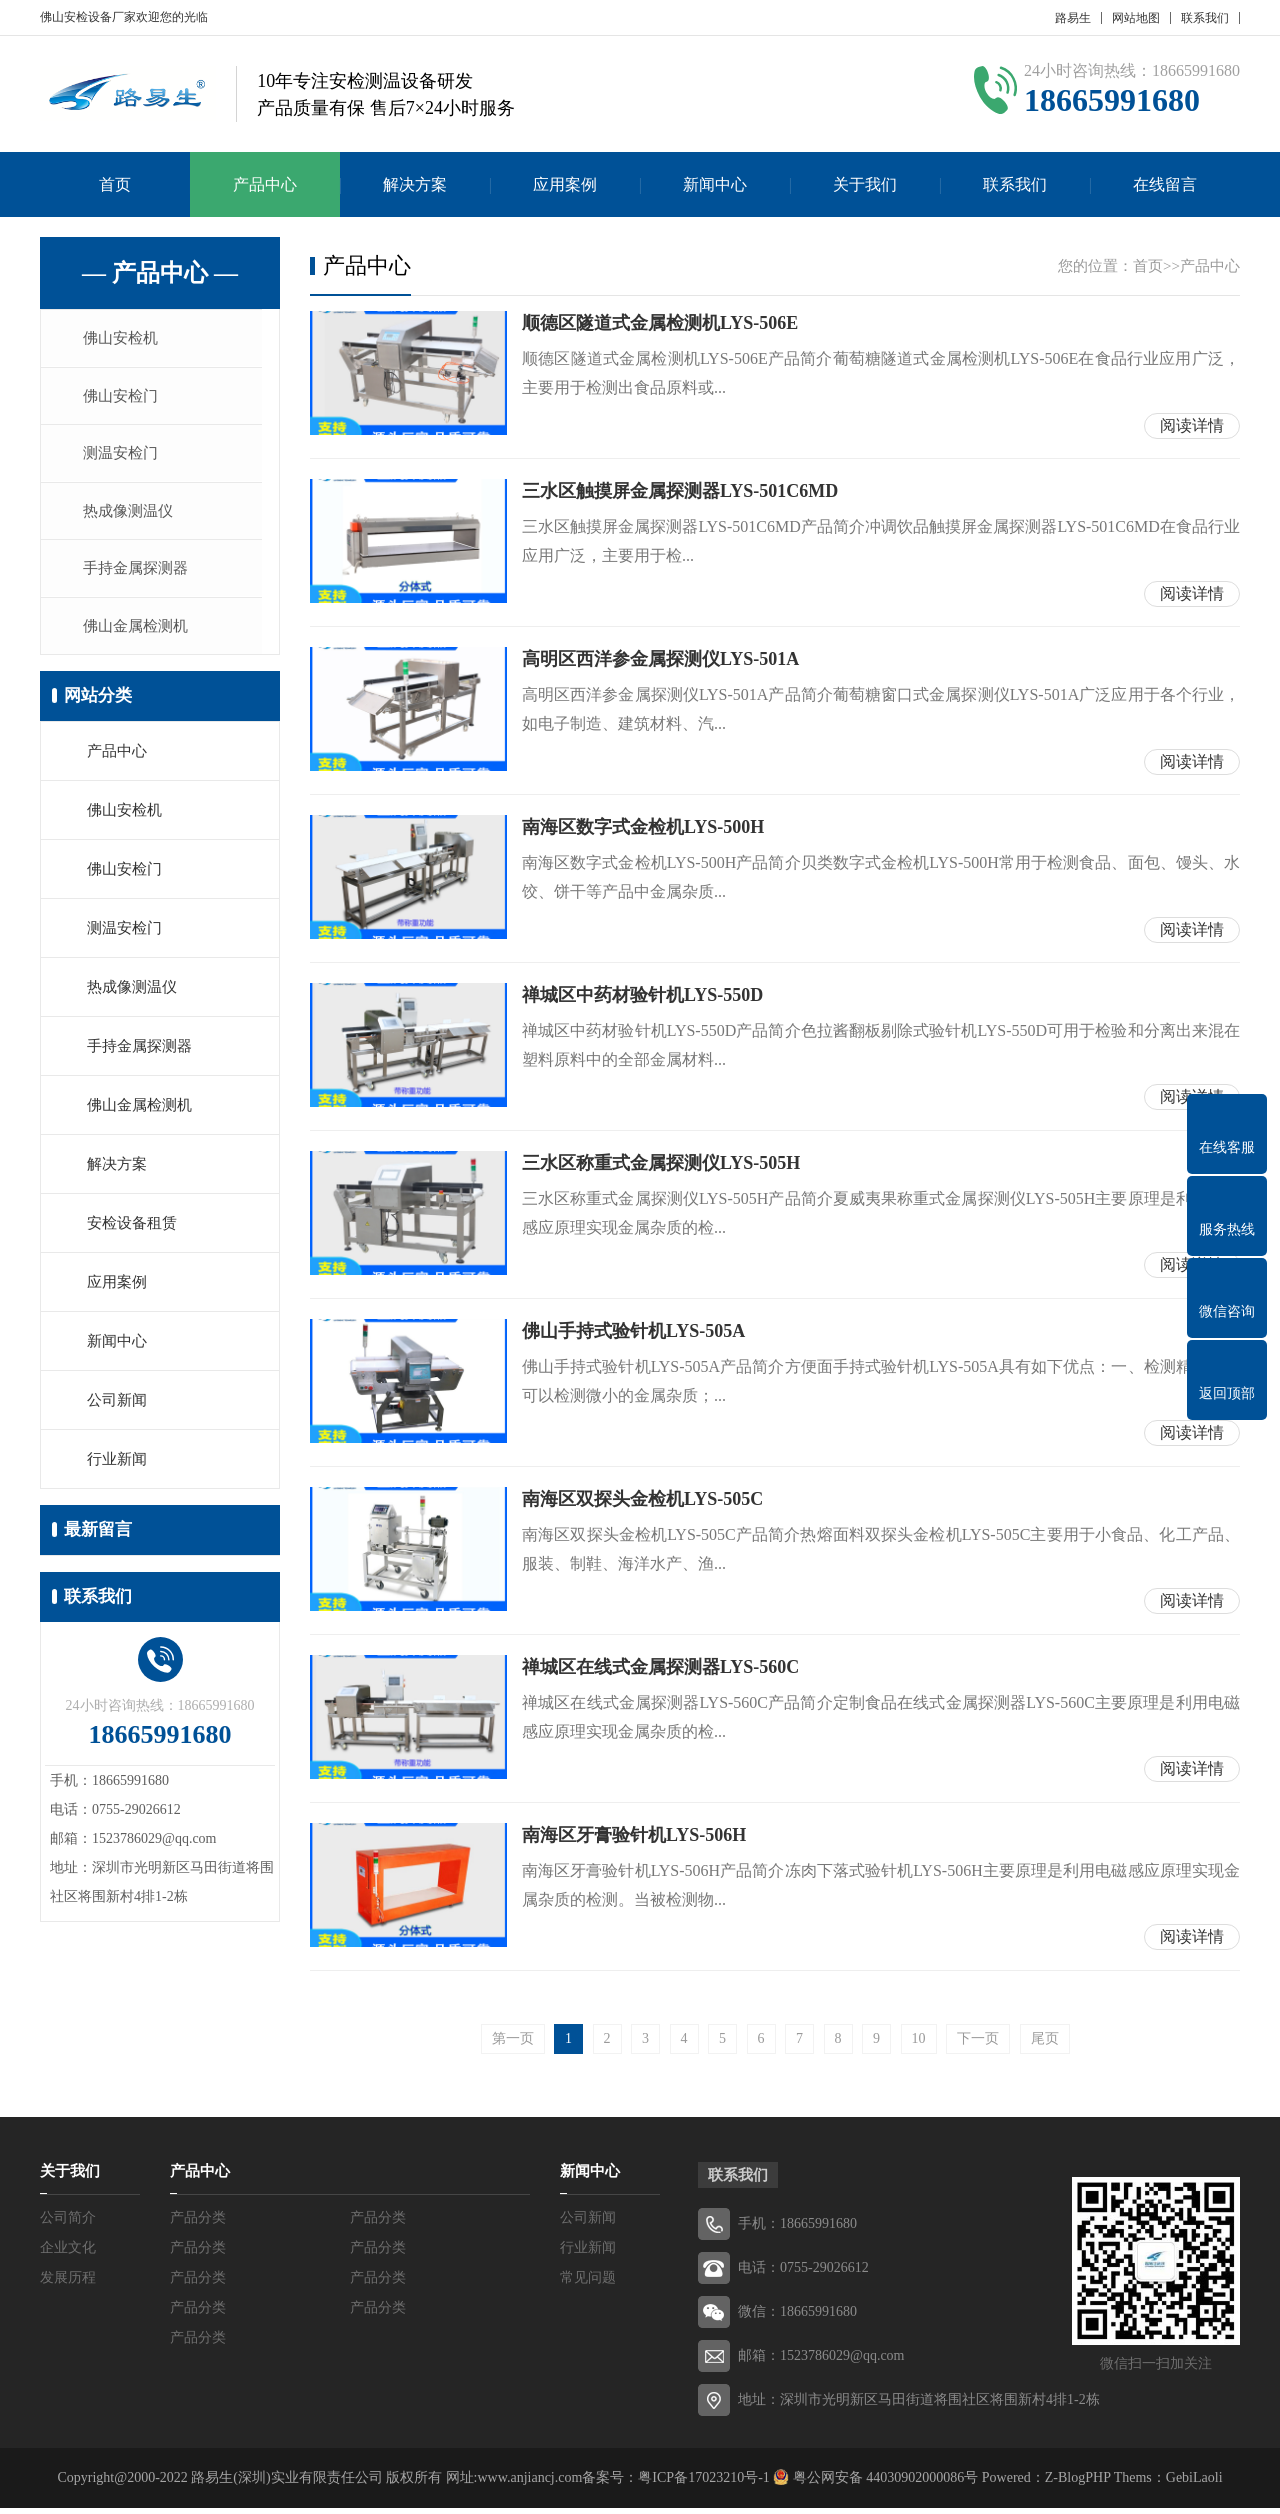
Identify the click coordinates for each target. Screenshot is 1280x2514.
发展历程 (68, 2283)
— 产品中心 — (160, 273)
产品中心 (265, 184)
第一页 (513, 2044)
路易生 (1073, 18)
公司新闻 (117, 1409)
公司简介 (68, 2223)
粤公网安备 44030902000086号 (883, 2483)
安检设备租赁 (132, 1232)
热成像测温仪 (132, 516)
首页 (115, 184)
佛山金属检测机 (139, 634)
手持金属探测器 (139, 575)
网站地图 (1136, 18)
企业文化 (68, 2253)
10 (919, 2044)
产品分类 (198, 2223)
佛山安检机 (124, 339)
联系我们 (1205, 18)
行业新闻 (117, 1468)
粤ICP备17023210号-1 (703, 2483)
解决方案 (415, 184)
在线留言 (1165, 184)
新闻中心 (715, 184)
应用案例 (565, 184)
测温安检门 (124, 457)
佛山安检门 (124, 398)
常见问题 (588, 2283)
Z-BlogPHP (1078, 2483)
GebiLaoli (1194, 2483)
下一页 (978, 2044)
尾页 (1045, 2044)
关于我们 (865, 184)
